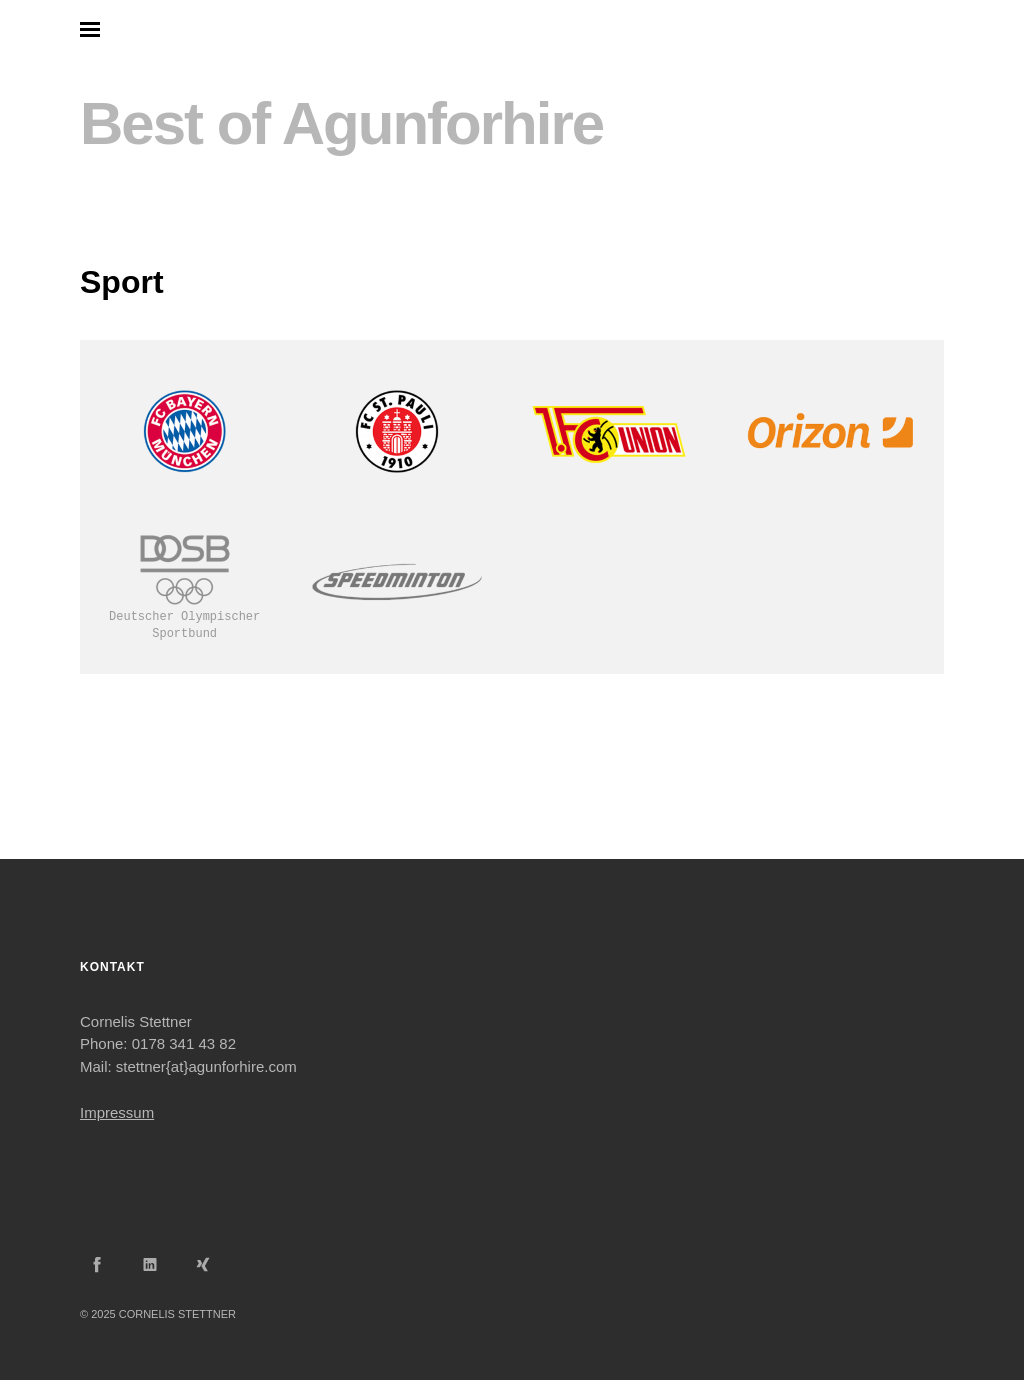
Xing (203, 1264)
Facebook (97, 1264)
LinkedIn (150, 1264)
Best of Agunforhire (341, 123)
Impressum (117, 1112)
